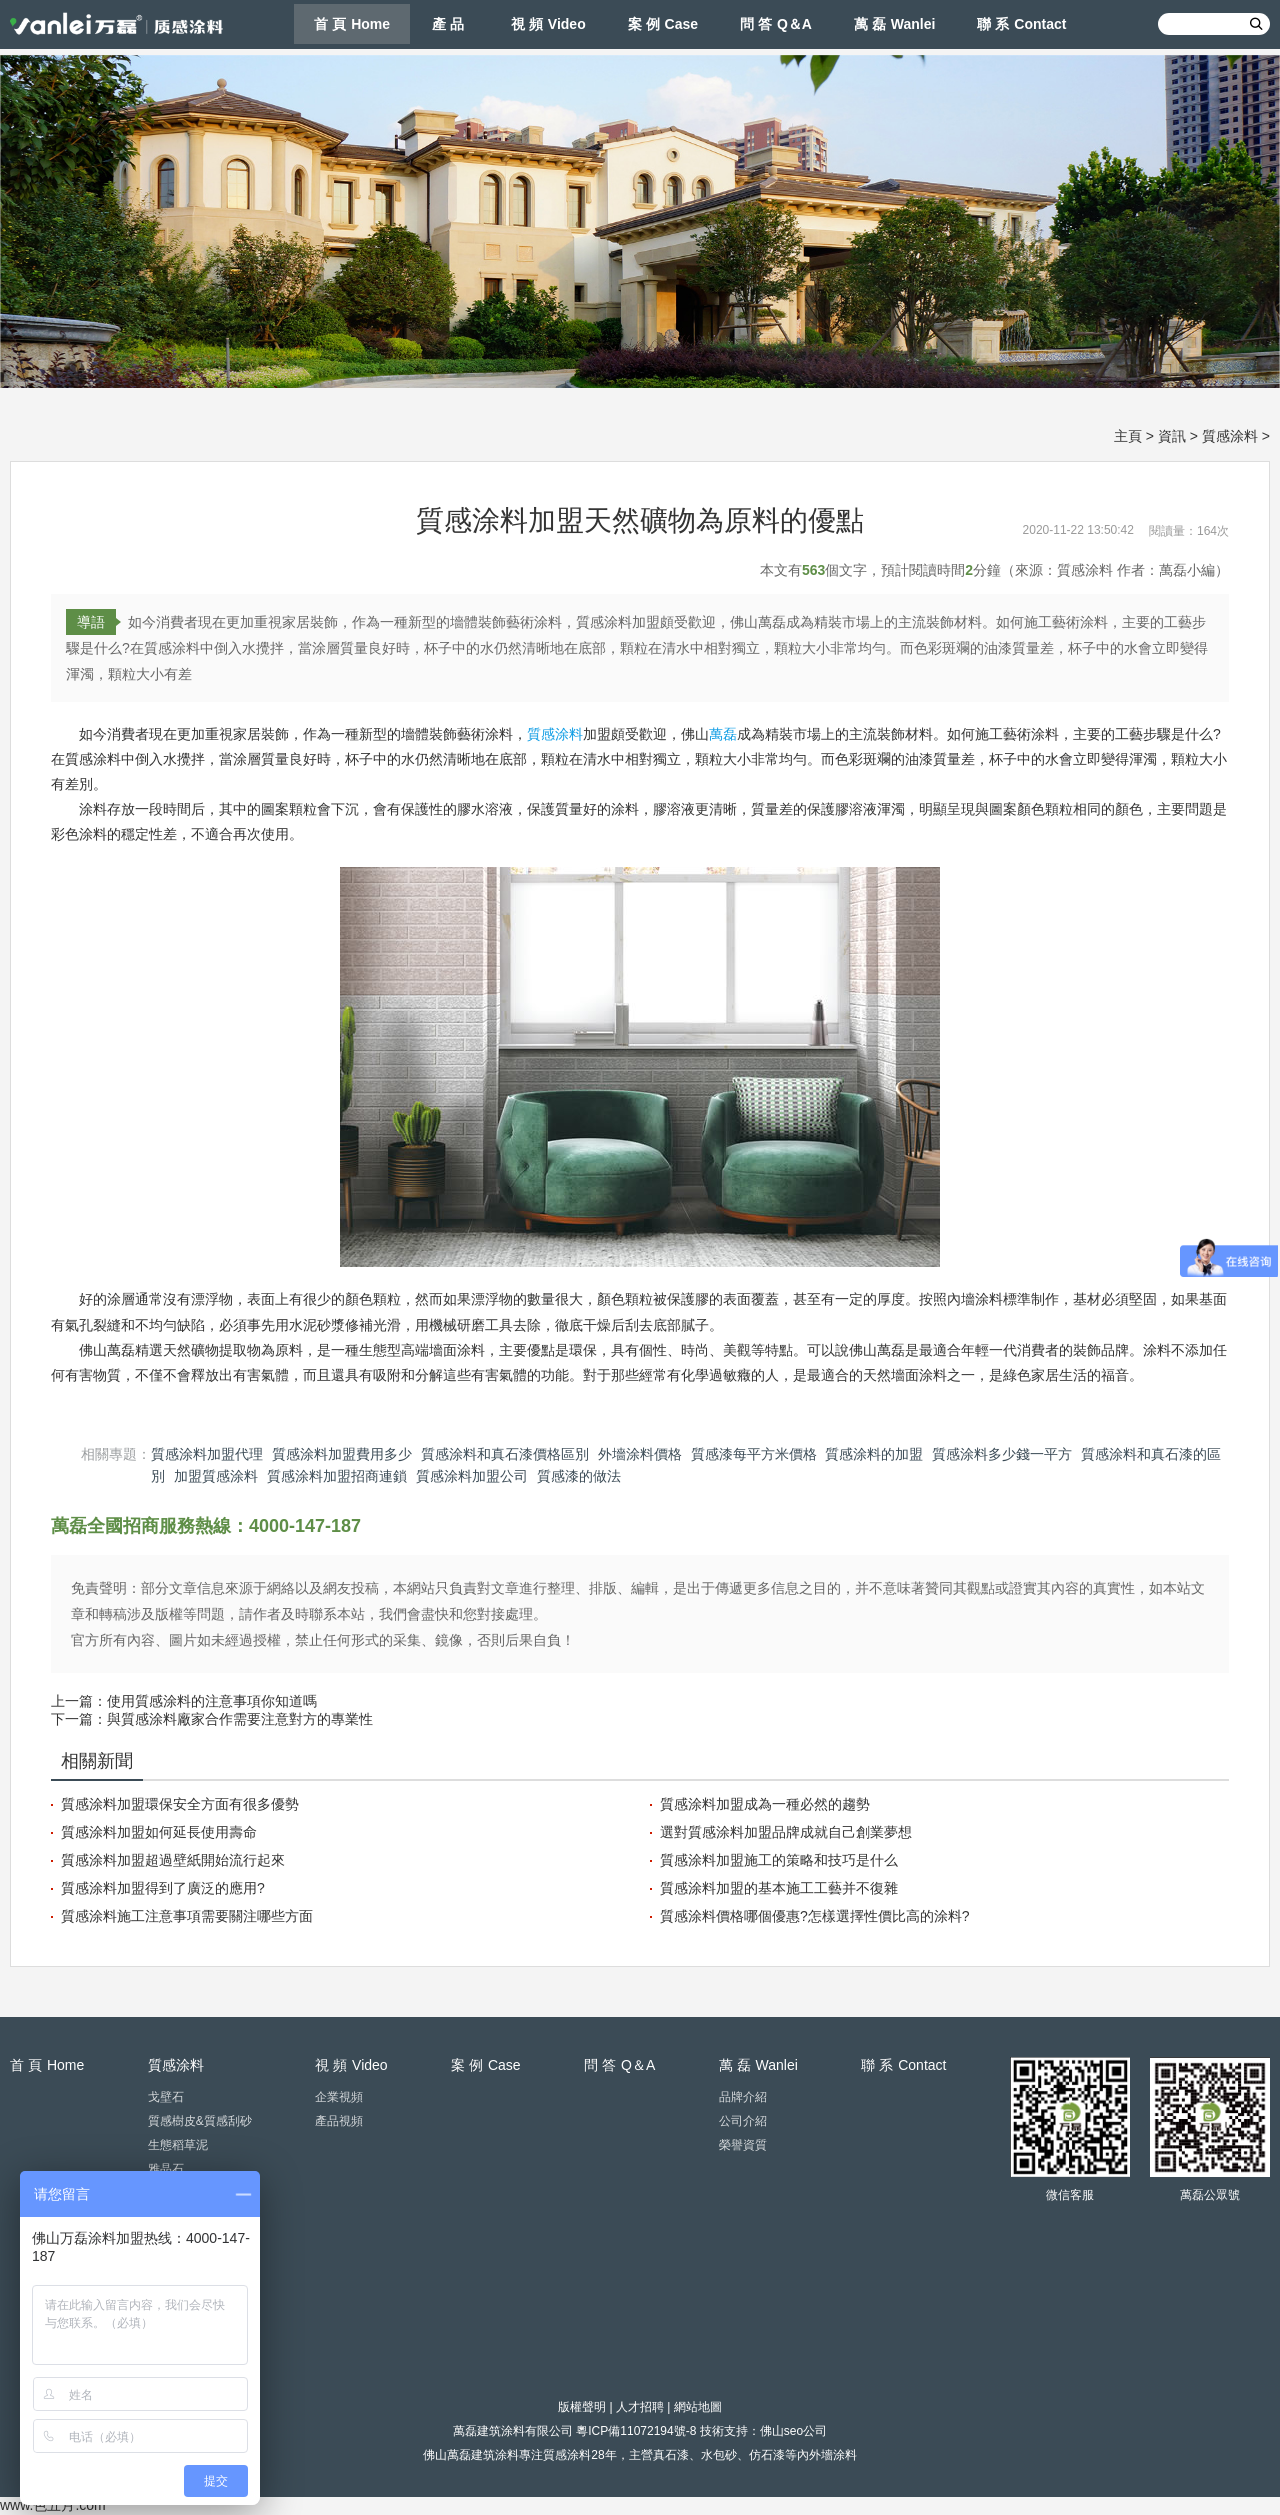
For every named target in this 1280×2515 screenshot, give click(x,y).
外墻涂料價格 (640, 1454)
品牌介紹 (743, 2097)
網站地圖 (698, 2407)
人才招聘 (640, 2407)
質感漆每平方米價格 (754, 1454)
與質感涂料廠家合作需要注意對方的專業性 (240, 1719)
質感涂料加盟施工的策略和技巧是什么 (779, 1860)
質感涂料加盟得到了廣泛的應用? (163, 1888)
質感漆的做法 (579, 1476)
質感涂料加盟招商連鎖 (337, 1476)
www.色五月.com (53, 2505)
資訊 (1172, 436)
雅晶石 (166, 2169)
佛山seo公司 (793, 2431)
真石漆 (671, 2455)
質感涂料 (1230, 436)
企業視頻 (339, 2097)
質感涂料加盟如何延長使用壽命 (159, 1832)
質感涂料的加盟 (874, 1454)
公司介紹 (743, 2121)
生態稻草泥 (178, 2145)
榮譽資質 (743, 2145)
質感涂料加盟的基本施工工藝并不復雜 (779, 1888)
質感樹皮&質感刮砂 (200, 2121)
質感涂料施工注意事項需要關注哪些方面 (187, 1916)
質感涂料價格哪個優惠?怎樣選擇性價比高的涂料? (815, 1916)
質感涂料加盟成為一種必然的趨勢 (765, 1804)
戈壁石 (166, 2097)
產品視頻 (339, 2121)
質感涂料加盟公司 (472, 1476)
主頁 (1128, 436)
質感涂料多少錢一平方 (1002, 1454)
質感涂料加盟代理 (207, 1454)
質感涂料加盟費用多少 (342, 1454)
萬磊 (723, 734)
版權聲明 (582, 2407)
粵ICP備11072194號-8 (636, 2431)
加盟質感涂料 (216, 1476)
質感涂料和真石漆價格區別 (505, 1454)
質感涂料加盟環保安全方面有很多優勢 (180, 1804)
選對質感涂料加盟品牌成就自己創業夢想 (786, 1832)
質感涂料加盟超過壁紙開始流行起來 (173, 1860)
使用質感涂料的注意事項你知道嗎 (212, 1701)
